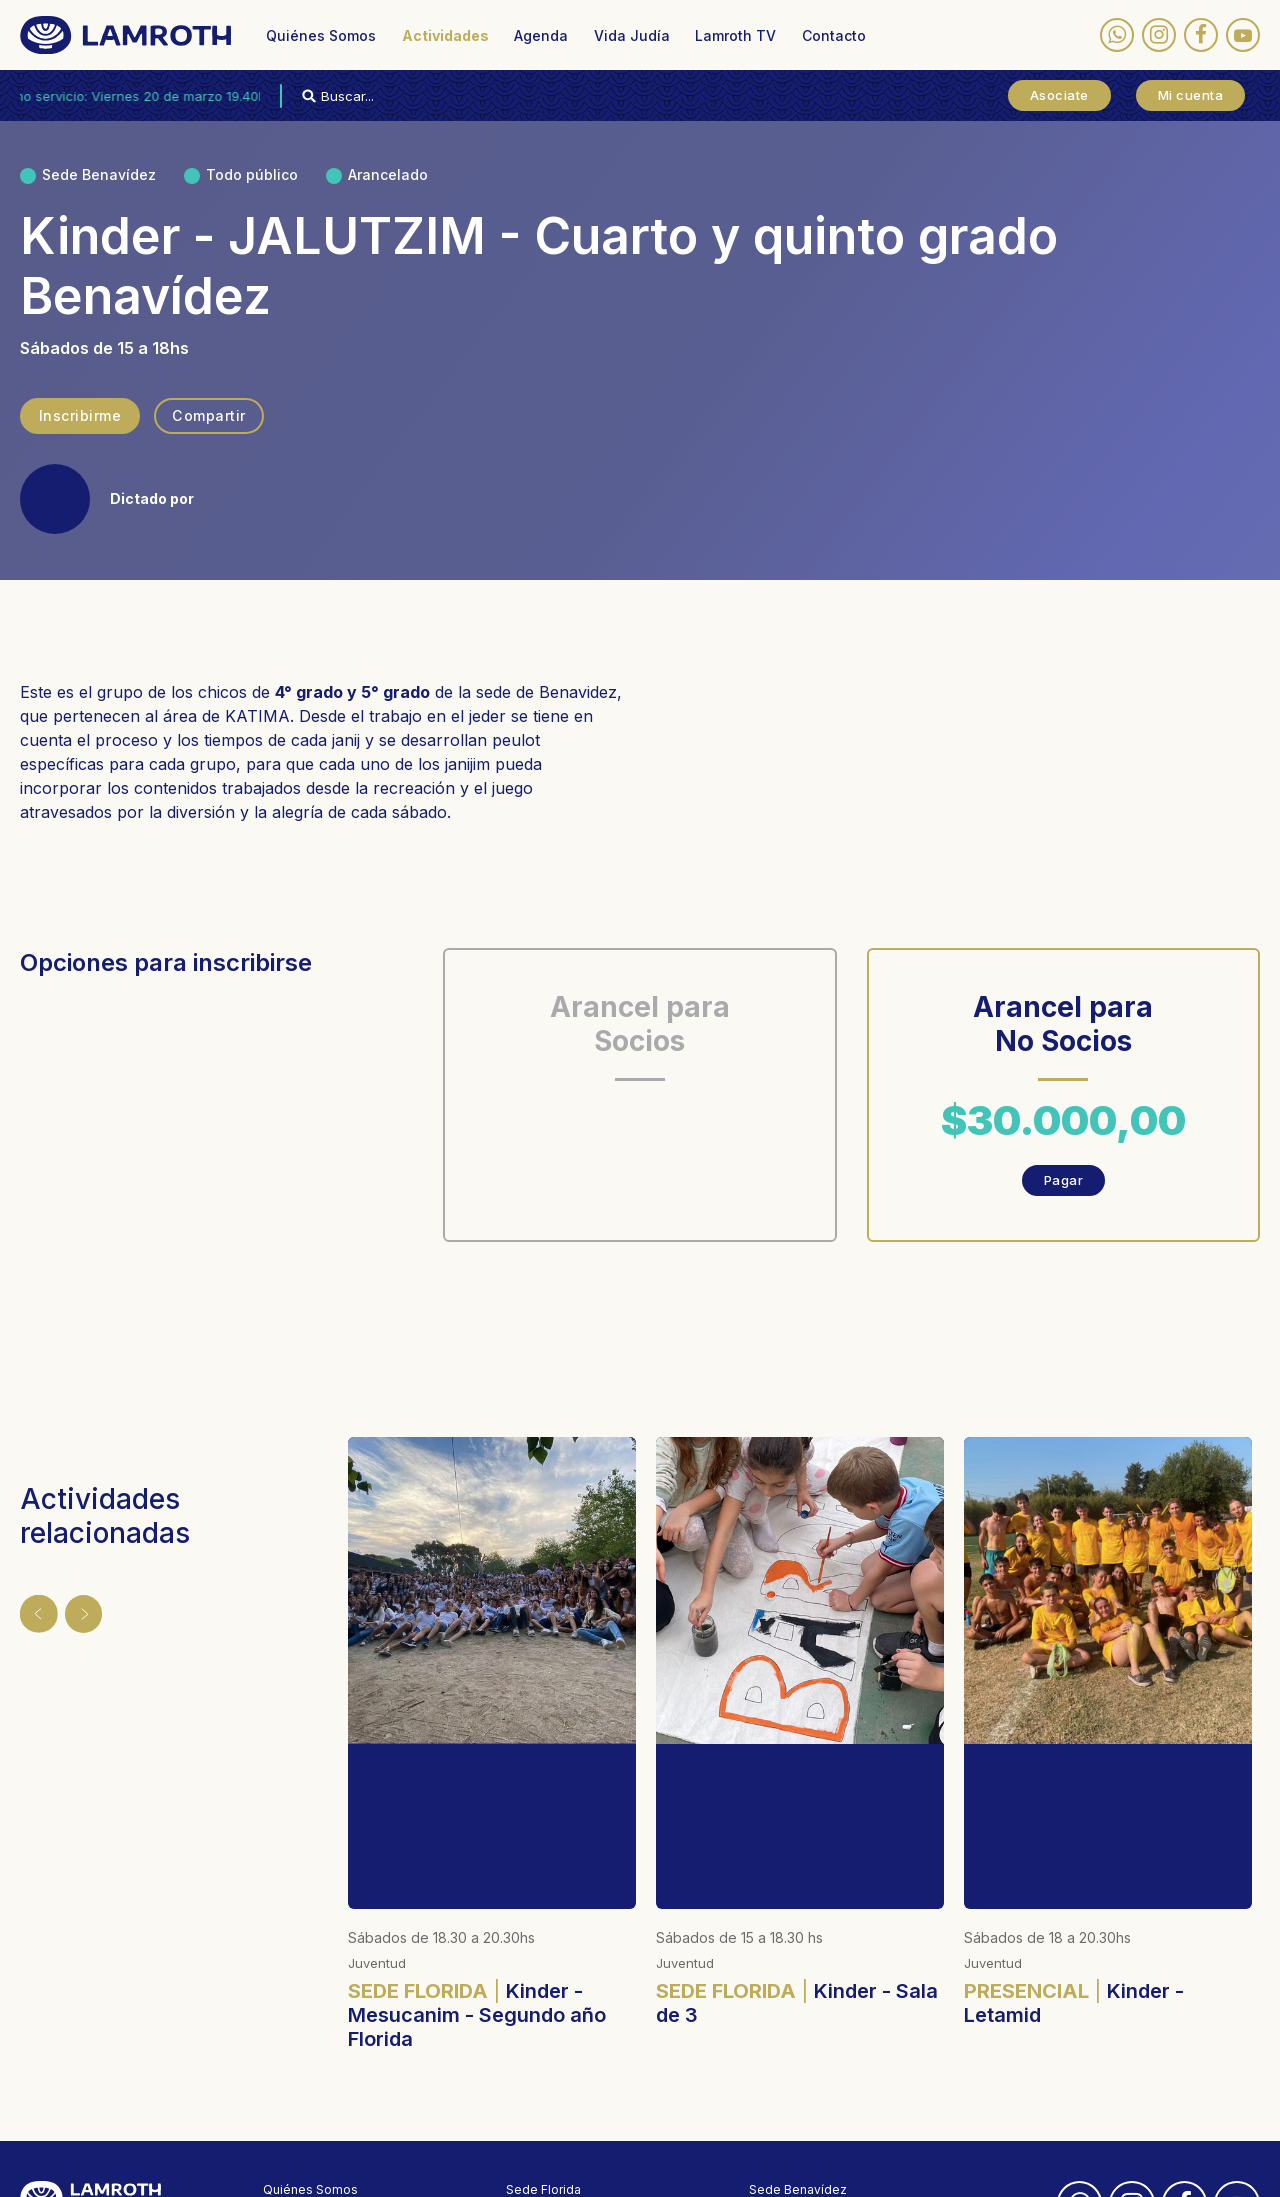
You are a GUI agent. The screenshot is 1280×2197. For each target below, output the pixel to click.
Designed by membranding (586, 2167)
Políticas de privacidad (330, 2167)
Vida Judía (632, 35)
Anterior (32, 1607)
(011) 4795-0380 (555, 2060)
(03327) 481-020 (799, 2078)
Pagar (1064, 1180)
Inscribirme (79, 416)
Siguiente (72, 1607)
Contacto (834, 35)
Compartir (208, 416)
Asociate (1059, 95)
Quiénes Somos (321, 35)
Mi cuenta (1191, 95)
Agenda (541, 35)
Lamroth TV (735, 35)
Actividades (445, 35)
